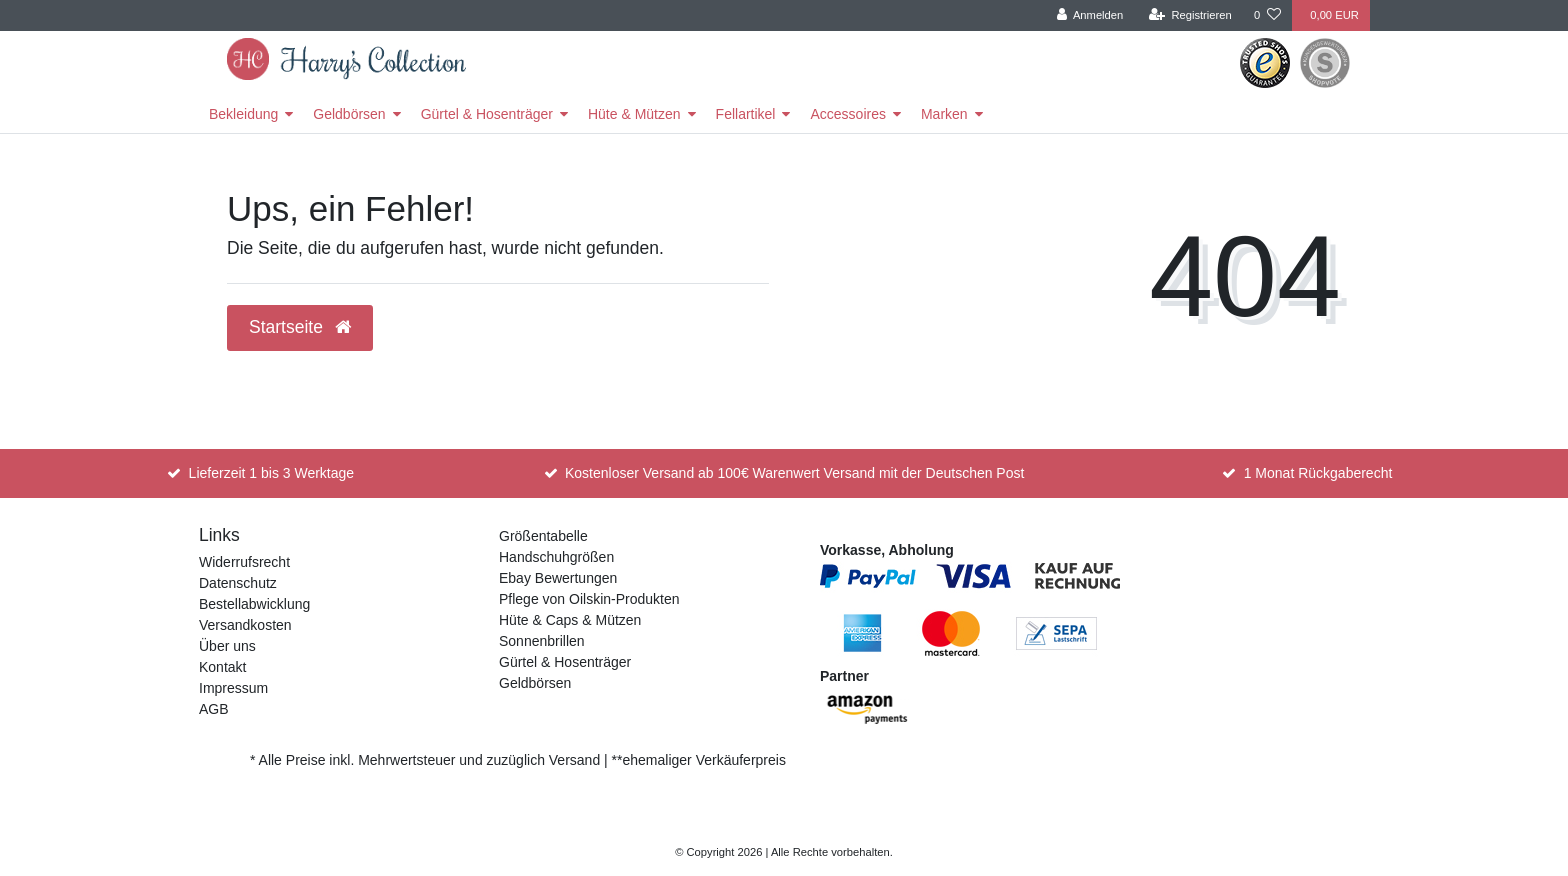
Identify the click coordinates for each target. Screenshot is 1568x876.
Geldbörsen (349, 114)
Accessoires (847, 114)
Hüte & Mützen (634, 114)
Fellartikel (746, 114)
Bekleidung (243, 114)
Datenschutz (238, 583)
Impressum (233, 688)
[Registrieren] (1190, 15)
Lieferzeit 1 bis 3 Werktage (272, 473)
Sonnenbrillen (542, 641)
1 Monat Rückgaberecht (1318, 473)
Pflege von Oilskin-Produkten (589, 599)
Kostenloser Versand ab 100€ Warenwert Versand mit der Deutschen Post (794, 473)
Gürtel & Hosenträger (487, 114)
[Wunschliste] (1267, 15)
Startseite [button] (300, 327)
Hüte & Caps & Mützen (570, 620)
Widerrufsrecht (244, 562)
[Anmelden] (1090, 15)
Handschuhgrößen (556, 557)
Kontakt (222, 667)
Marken (944, 114)
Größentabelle (543, 536)
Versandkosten (245, 625)
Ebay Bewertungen (558, 578)
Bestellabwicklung (254, 604)
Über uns (227, 646)
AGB (214, 709)
